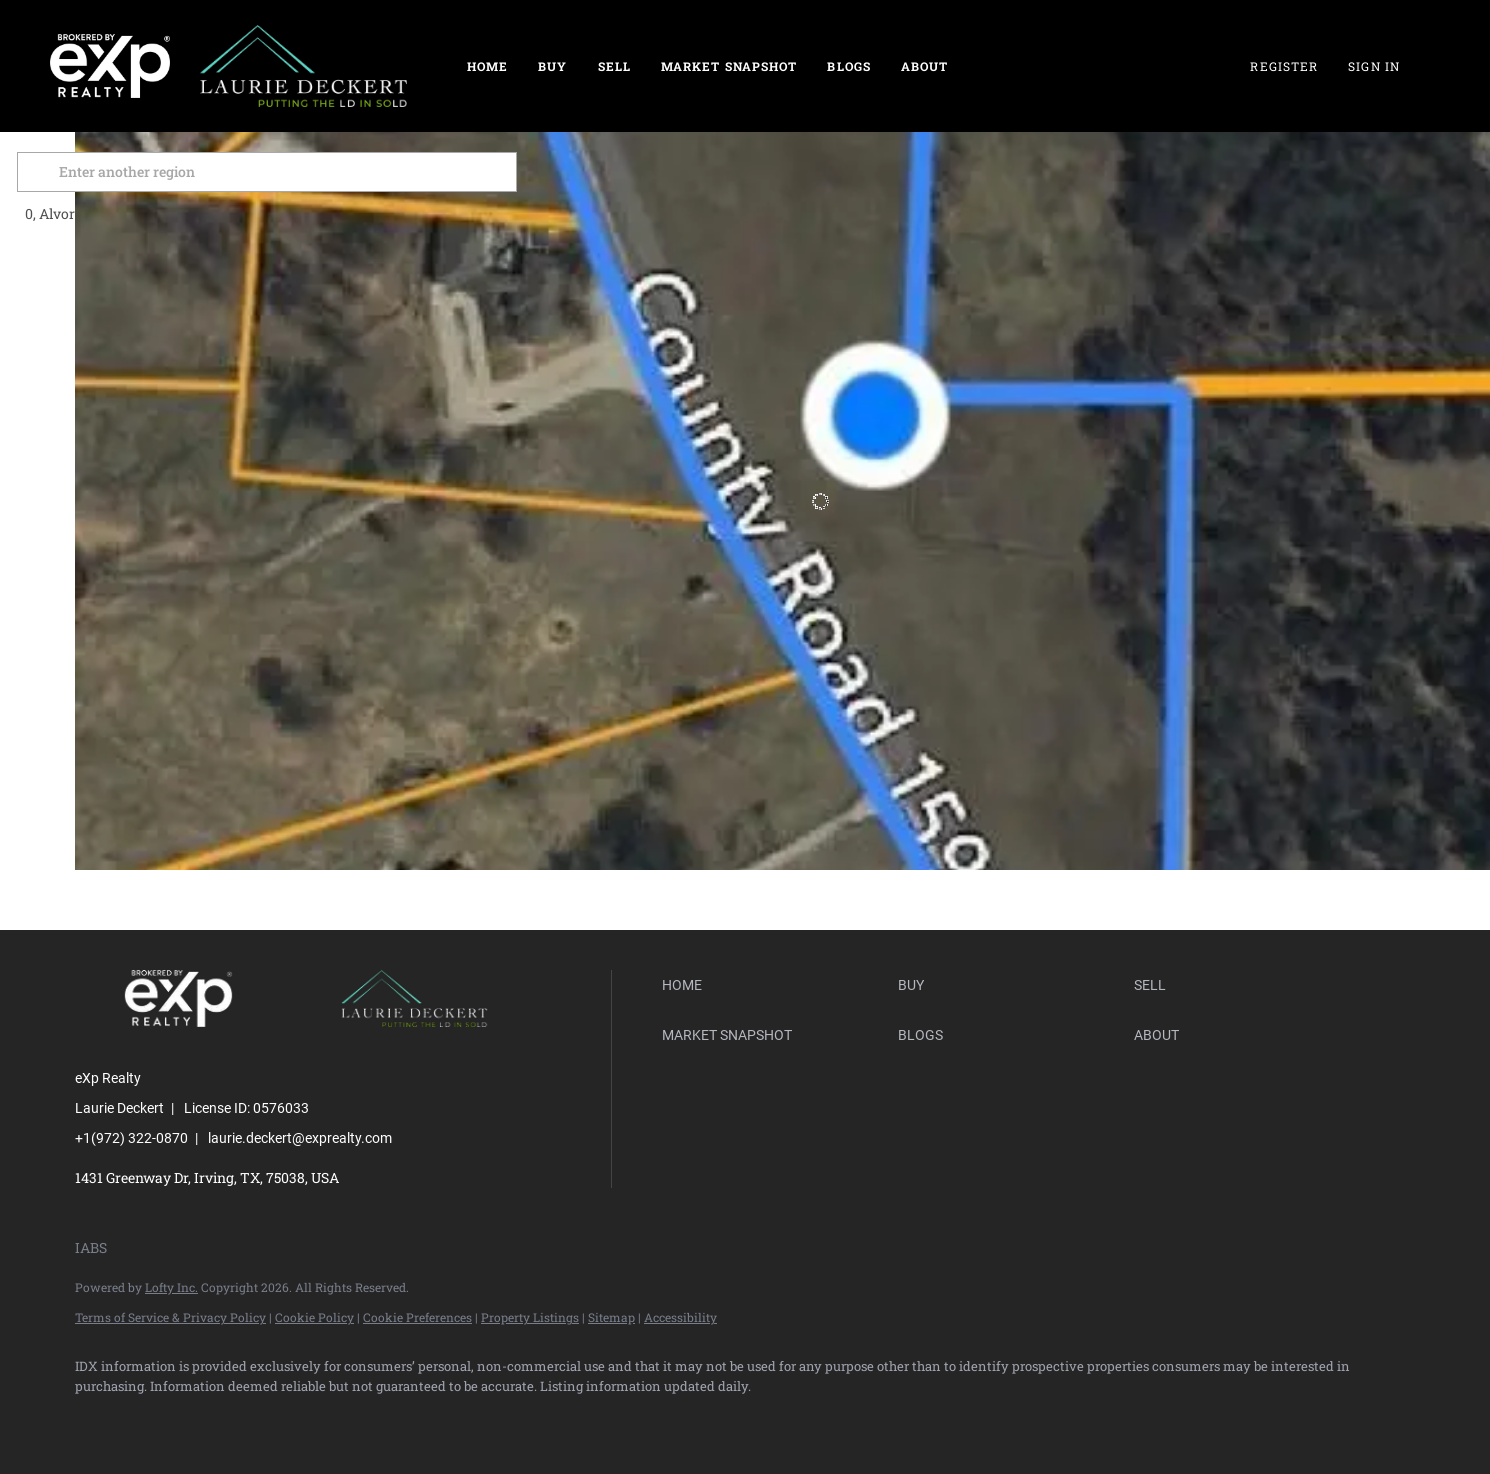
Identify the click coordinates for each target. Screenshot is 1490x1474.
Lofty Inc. (171, 1287)
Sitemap (611, 1317)
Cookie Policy (314, 1317)
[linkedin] (157, 1420)
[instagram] (331, 1420)
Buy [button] (552, 66)
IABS (91, 1247)
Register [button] (1284, 66)
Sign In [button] (1374, 66)
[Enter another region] (333, 172)
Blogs (849, 66)
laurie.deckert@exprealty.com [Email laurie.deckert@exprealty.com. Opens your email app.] (300, 1138)
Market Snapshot (729, 66)
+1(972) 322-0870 (131, 1138)
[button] (99, 172)
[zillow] (215, 1420)
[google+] (447, 1420)
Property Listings (530, 1317)
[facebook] (99, 1420)
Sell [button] (614, 66)
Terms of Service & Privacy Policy (170, 1317)
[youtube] (389, 1420)
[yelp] (273, 1420)
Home (487, 66)
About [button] (925, 66)
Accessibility (680, 1317)
